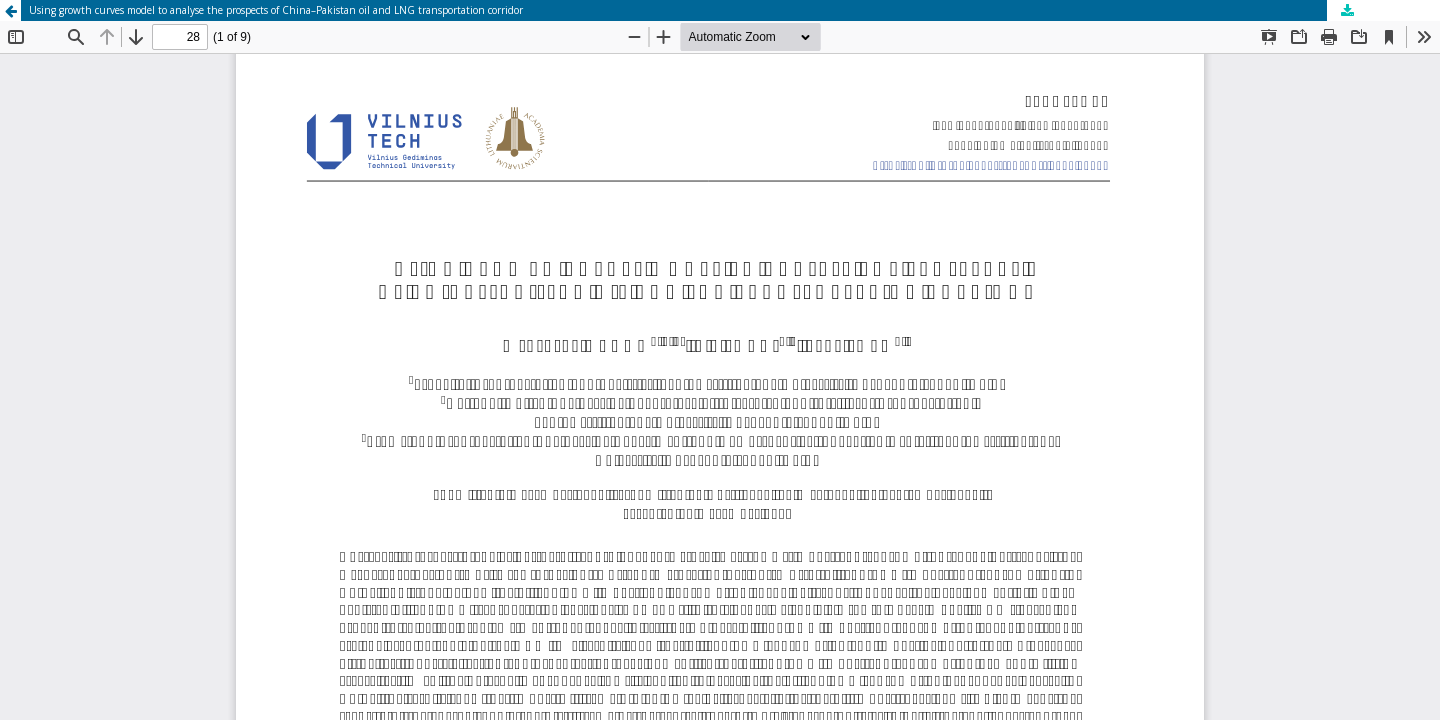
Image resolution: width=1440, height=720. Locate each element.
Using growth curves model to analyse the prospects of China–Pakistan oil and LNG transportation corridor (276, 10)
